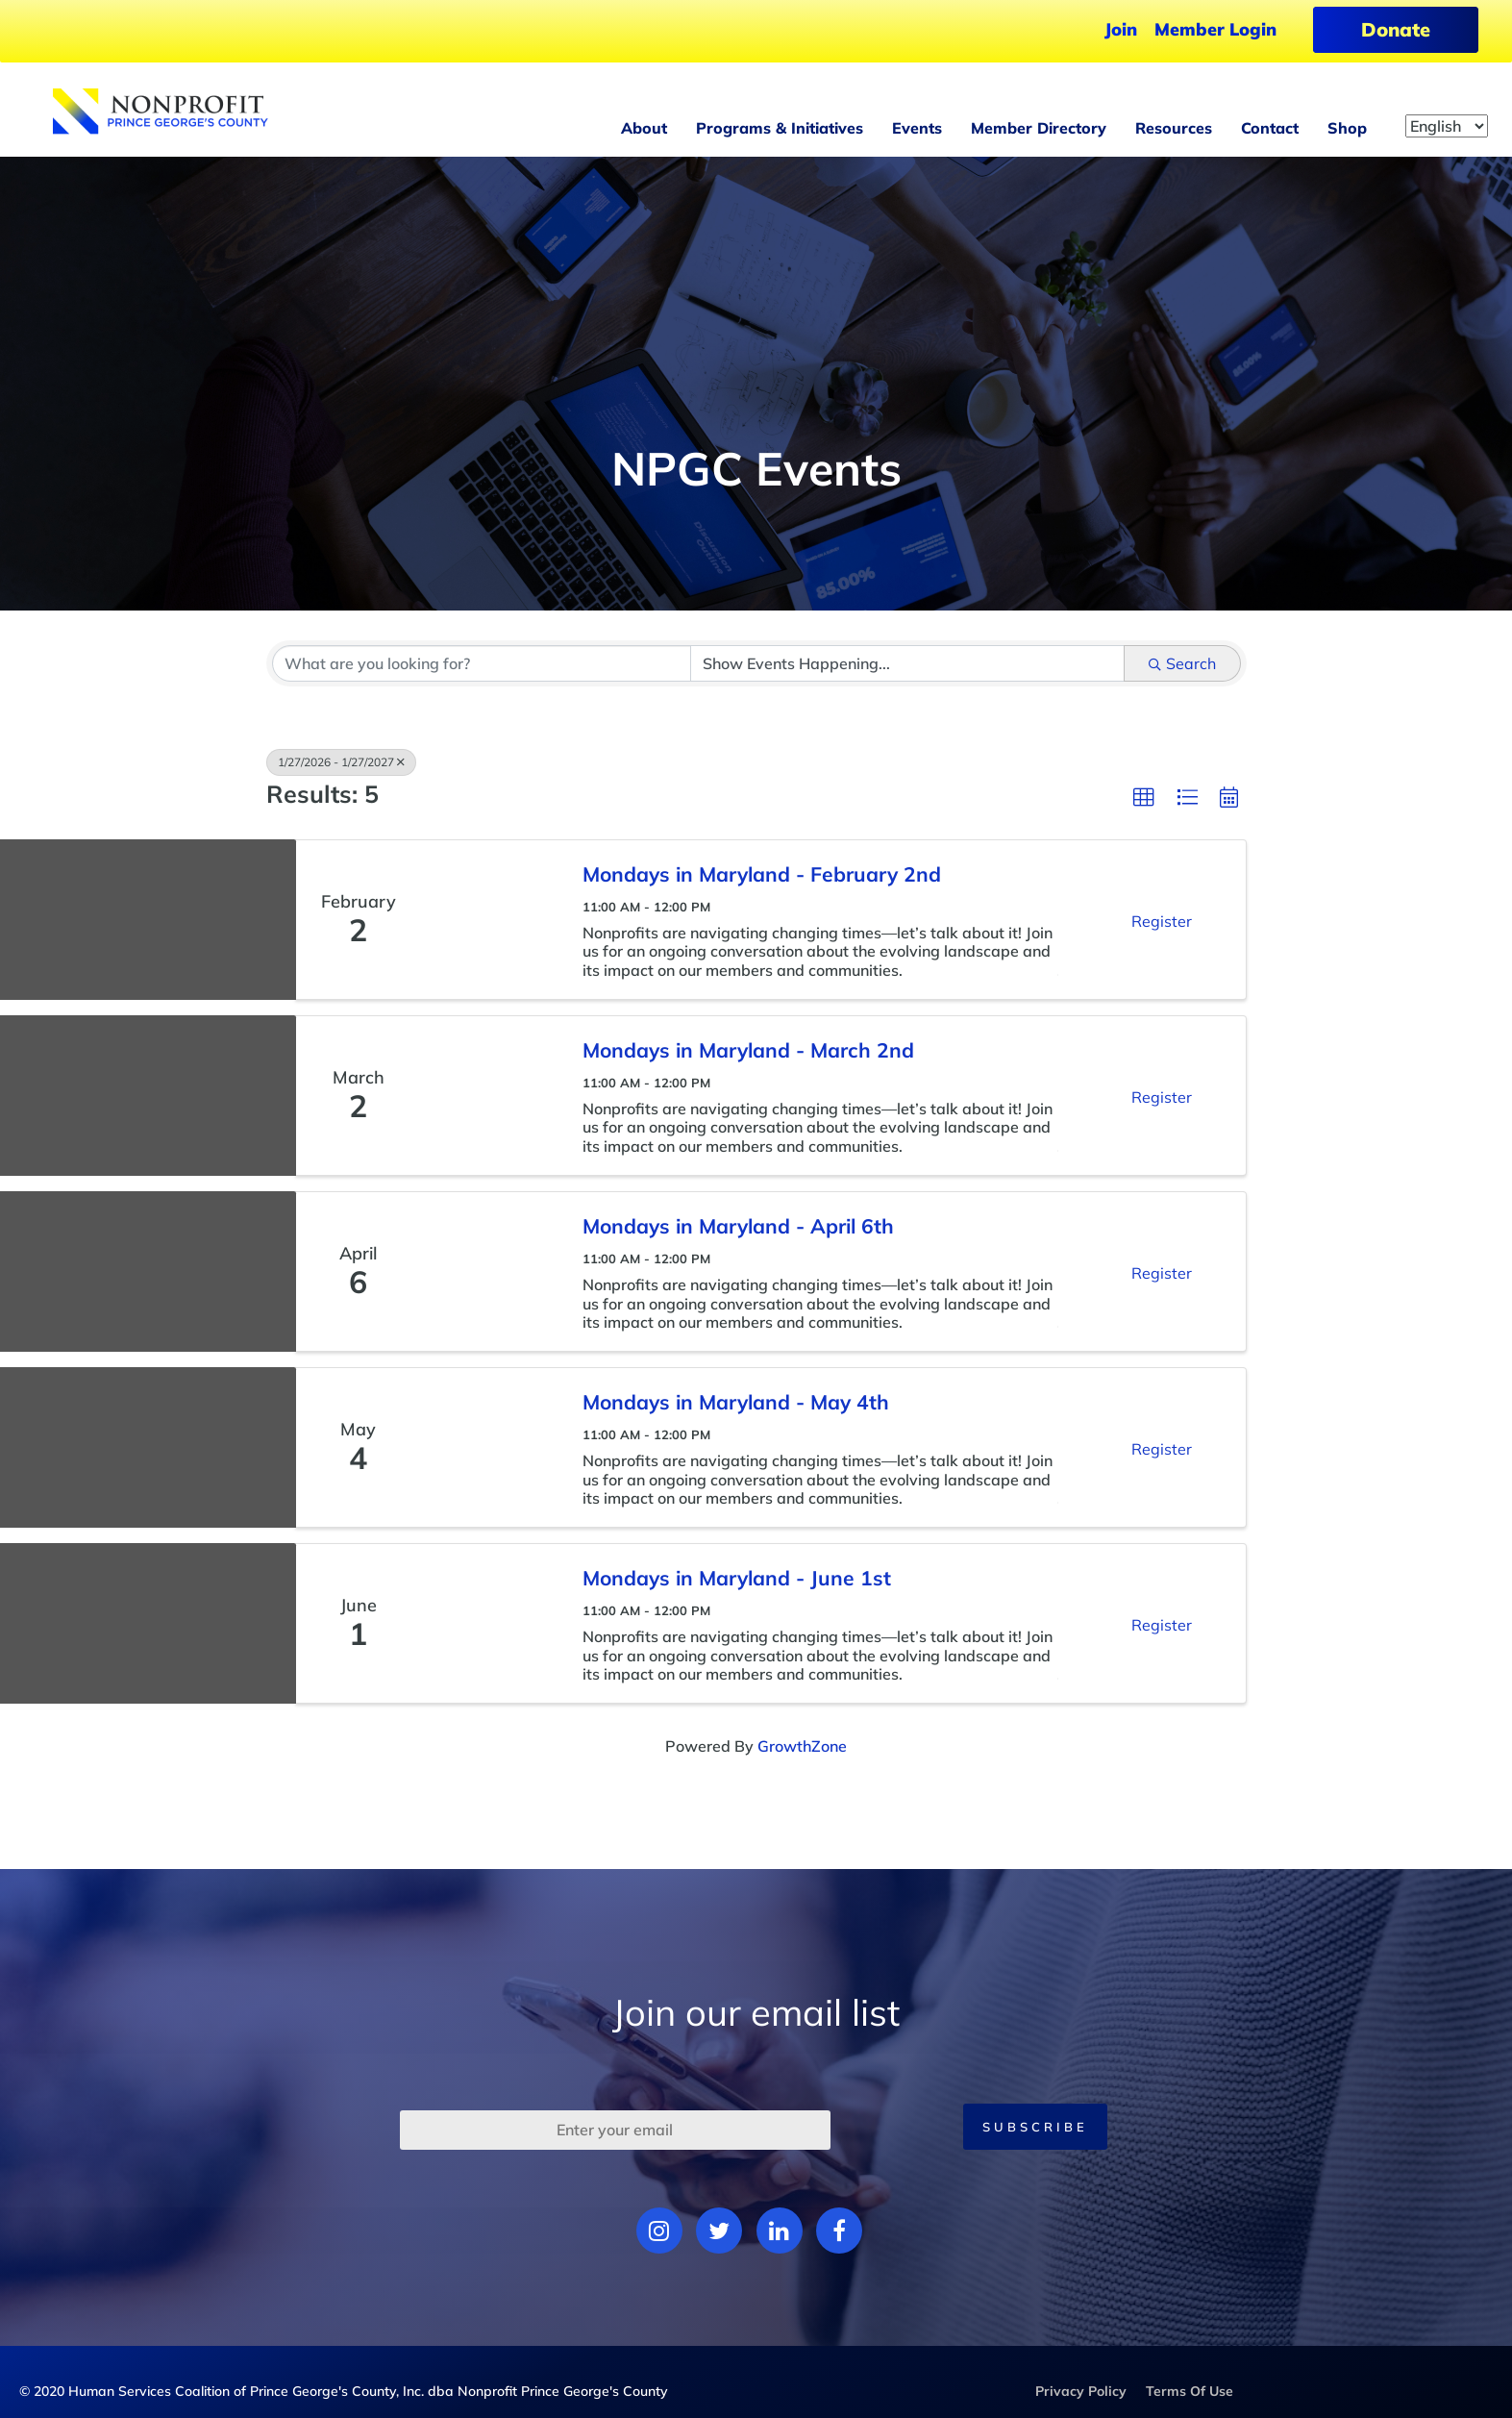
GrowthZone (802, 1746)
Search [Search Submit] (1182, 663)
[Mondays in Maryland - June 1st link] (492, 1623)
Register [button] (1161, 921)
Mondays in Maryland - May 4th (735, 1401)
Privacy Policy (1081, 2391)
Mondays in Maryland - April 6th (738, 1225)
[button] (1144, 798)
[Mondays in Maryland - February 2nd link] (492, 920)
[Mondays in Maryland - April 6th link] (492, 1271)
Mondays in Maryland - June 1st (736, 1577)
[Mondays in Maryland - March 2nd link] (492, 1095)
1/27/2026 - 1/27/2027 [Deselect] (341, 762)
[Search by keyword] (481, 663)
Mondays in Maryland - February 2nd (761, 873)
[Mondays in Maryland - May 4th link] (492, 1447)
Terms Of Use (1189, 2391)
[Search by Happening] (907, 663)
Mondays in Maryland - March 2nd (748, 1049)
